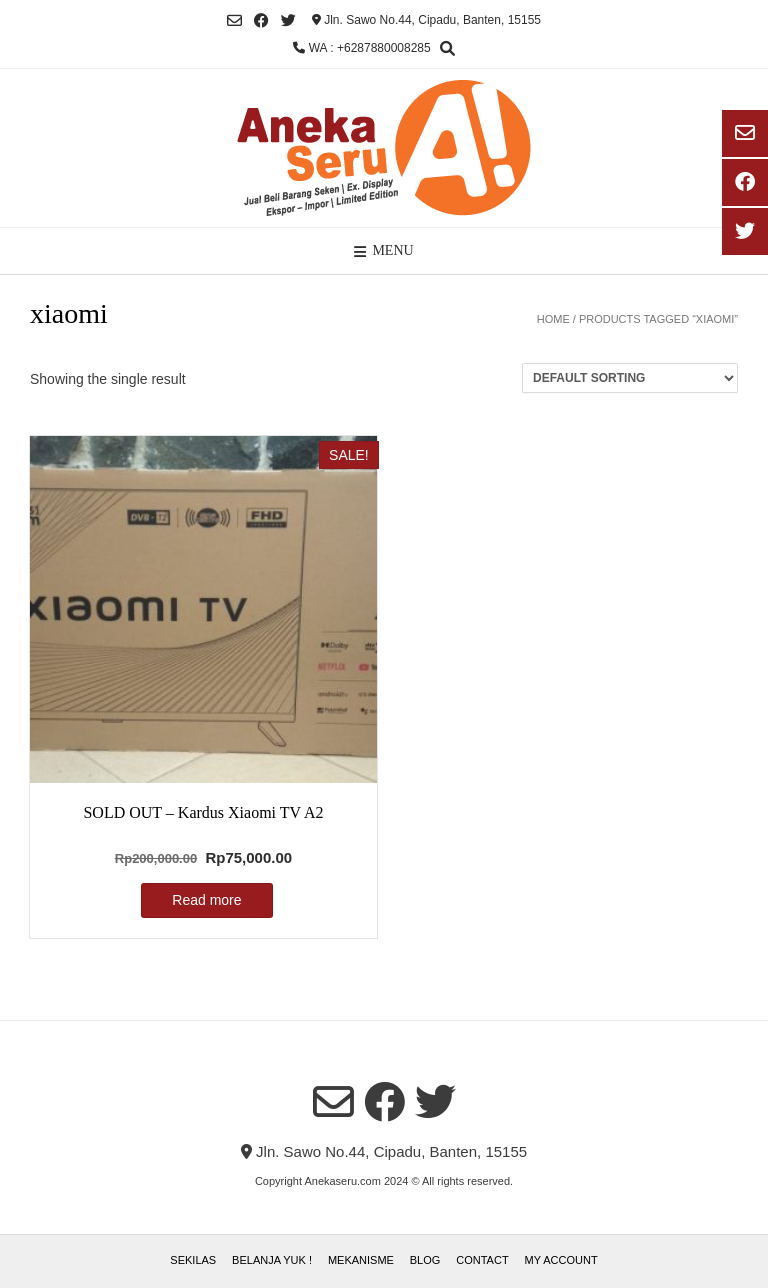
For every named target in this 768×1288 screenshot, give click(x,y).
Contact (482, 1260)
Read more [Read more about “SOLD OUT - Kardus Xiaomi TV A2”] (206, 900)
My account (561, 1260)
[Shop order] (630, 378)
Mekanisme (361, 1260)
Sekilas (193, 1260)
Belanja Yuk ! (272, 1260)
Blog (425, 1260)
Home (553, 319)
